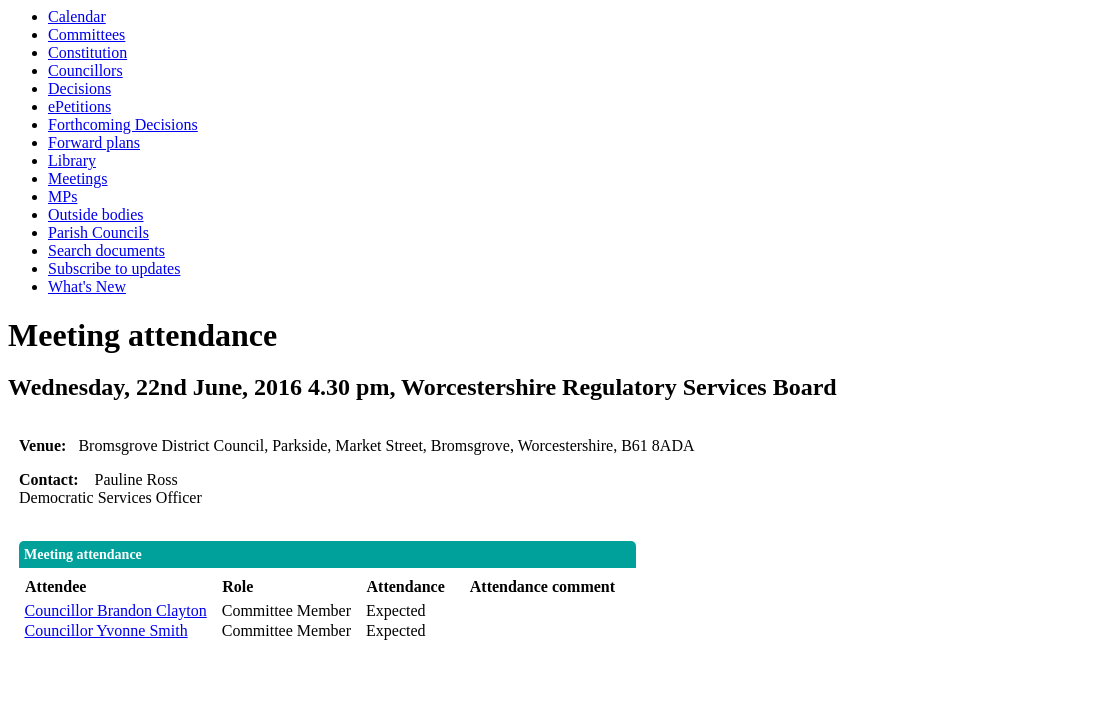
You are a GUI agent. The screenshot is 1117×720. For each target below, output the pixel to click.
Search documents (106, 250)
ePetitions (79, 106)
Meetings (78, 178)
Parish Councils (98, 232)
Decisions (79, 88)
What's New (87, 286)
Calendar (77, 16)
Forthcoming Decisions (123, 124)
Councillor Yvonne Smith (106, 630)
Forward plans (94, 142)
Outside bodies (96, 214)
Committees (86, 34)
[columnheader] (118, 587)
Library (72, 160)
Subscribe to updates (114, 268)
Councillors (85, 70)
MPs (62, 196)
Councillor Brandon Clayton (116, 610)
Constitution (87, 52)
